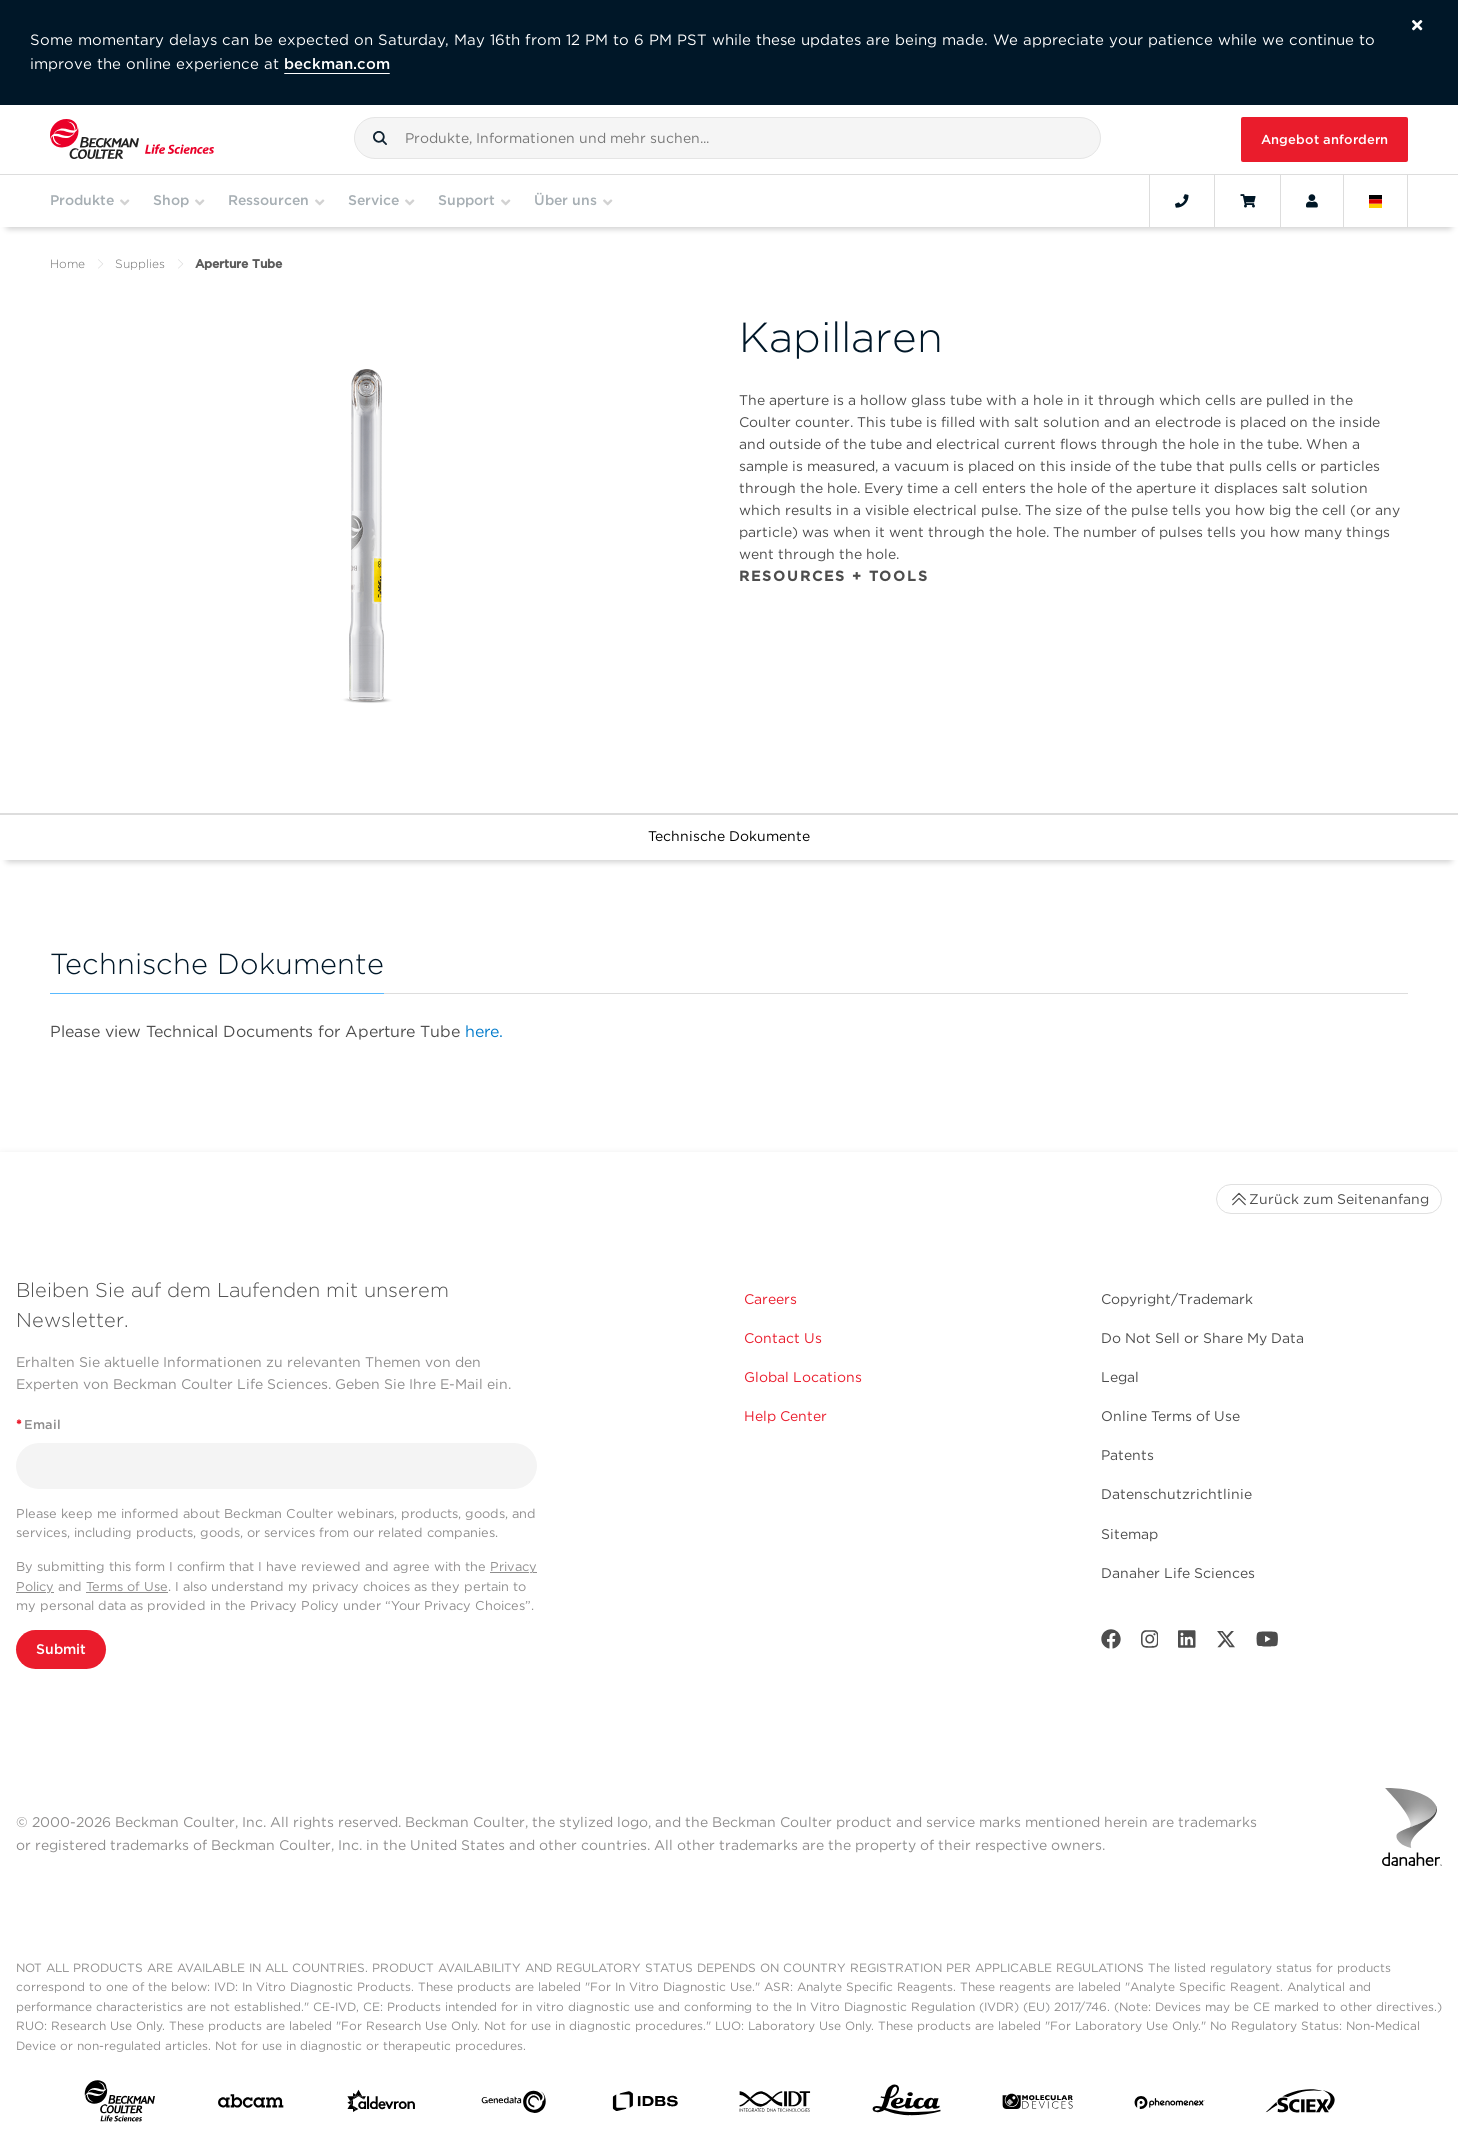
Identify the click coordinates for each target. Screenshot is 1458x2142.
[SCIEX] (1300, 2106)
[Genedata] (513, 2106)
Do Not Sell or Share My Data (1202, 1338)
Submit (61, 1649)
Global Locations (803, 1377)
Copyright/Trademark (1177, 1299)
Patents (1127, 1455)
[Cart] (1247, 201)
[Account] (1312, 201)
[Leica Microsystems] (906, 2105)
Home (67, 263)
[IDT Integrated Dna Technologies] (775, 2105)
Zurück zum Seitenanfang (1329, 1199)
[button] (380, 138)
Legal (1120, 1377)
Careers (770, 1299)
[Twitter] (1226, 1643)
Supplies (140, 263)
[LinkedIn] (1187, 1643)
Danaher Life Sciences (1178, 1573)
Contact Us (783, 1338)
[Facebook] (1111, 1643)
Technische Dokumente (729, 836)
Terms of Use (127, 1586)
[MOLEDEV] (1037, 2106)
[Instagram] (1150, 1643)
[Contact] (1182, 201)
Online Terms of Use (1170, 1416)
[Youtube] (1267, 1643)
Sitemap (1129, 1534)
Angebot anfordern (1324, 139)
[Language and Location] (1376, 201)
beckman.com (337, 64)
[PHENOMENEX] (1169, 2105)
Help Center (785, 1416)
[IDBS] (644, 2105)
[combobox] (727, 138)
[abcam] (250, 2105)
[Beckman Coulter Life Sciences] (132, 139)
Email (38, 1424)
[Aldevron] (381, 2106)
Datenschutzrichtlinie (1176, 1494)
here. (484, 1031)
